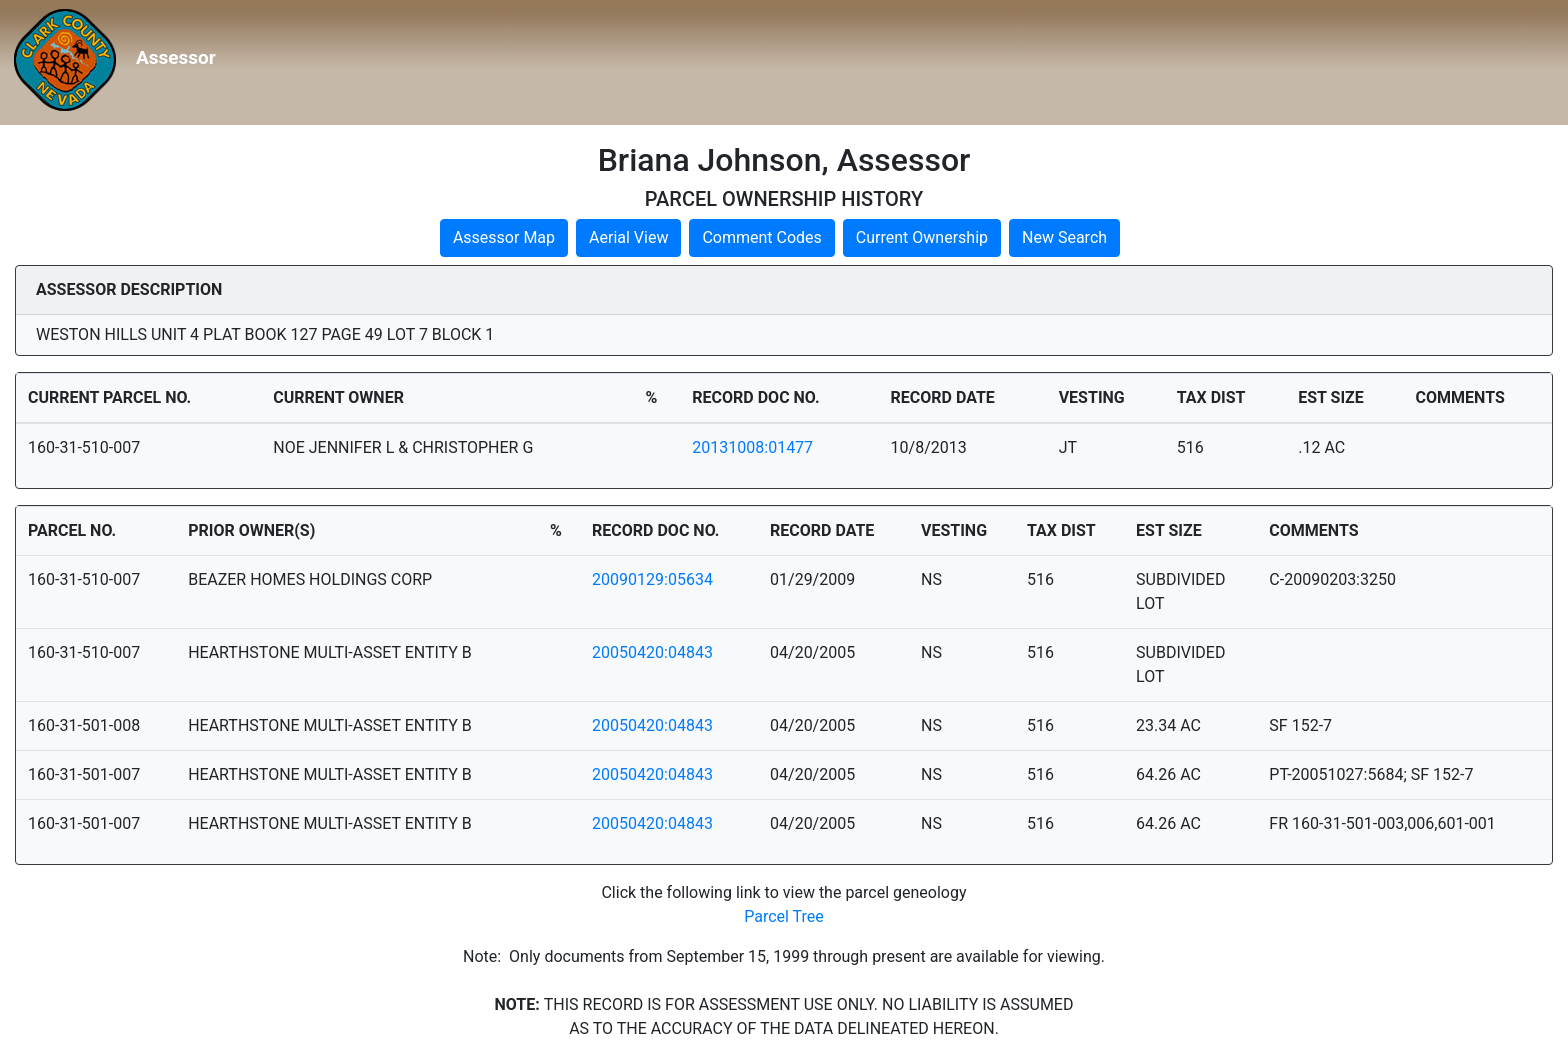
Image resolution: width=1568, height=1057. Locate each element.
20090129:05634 (652, 579)
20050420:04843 (652, 652)
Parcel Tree (784, 916)
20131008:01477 (752, 447)
